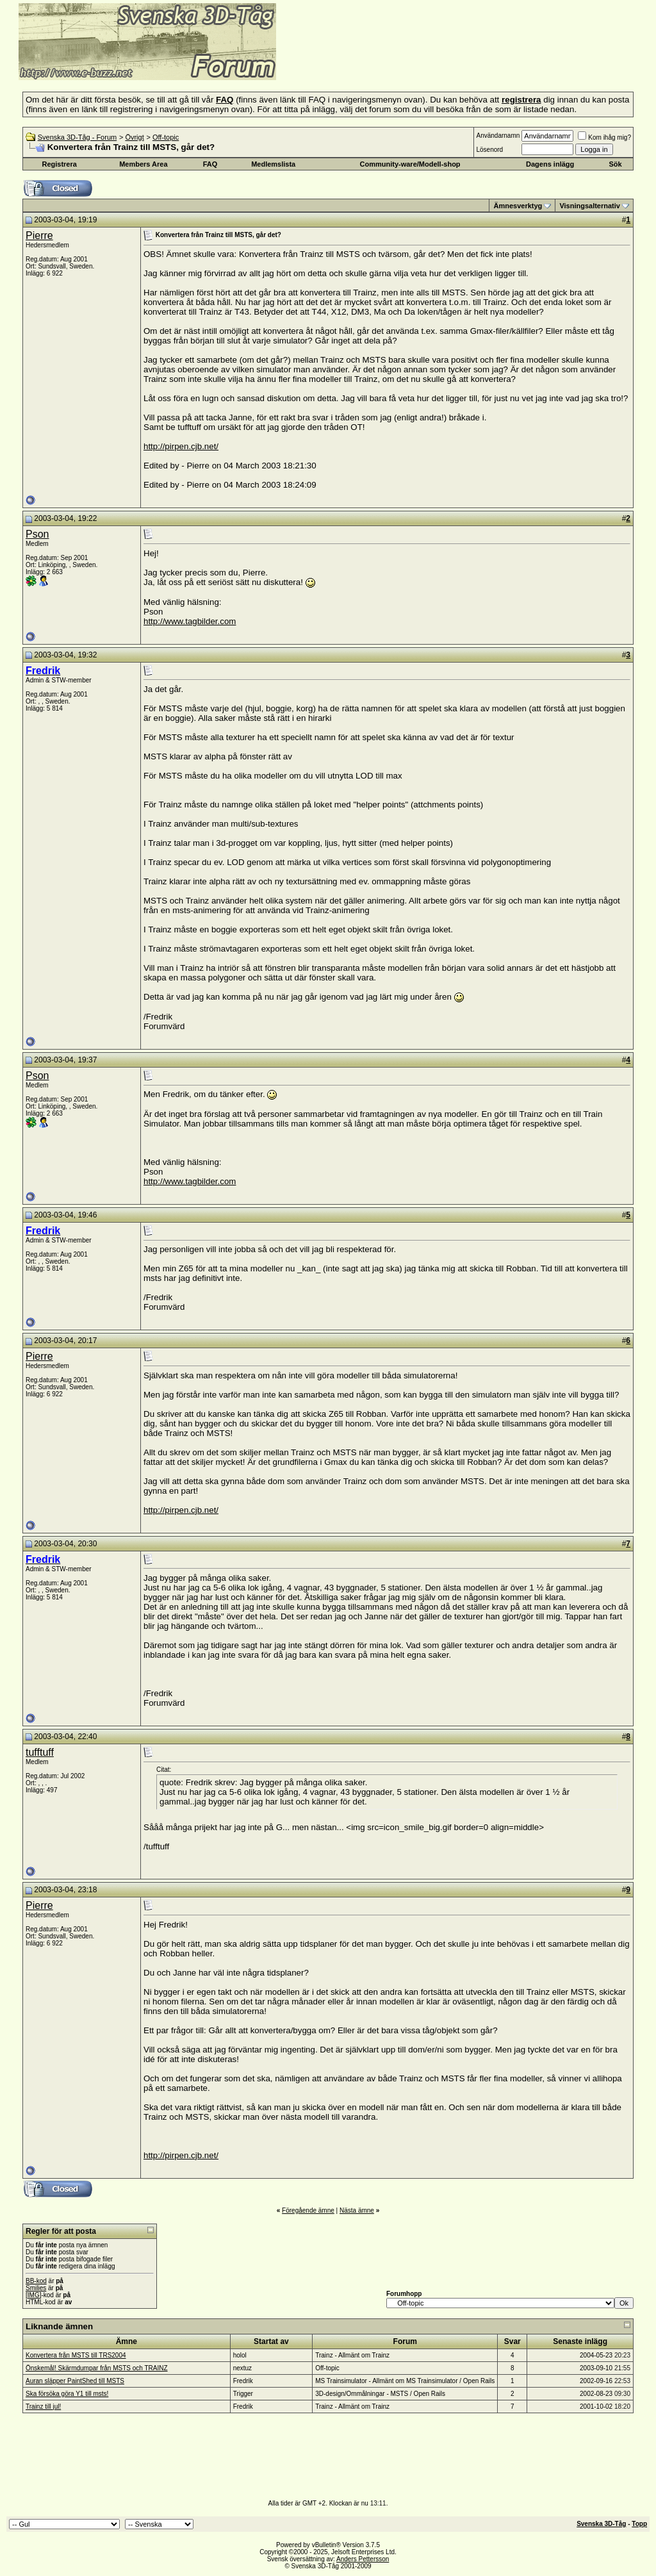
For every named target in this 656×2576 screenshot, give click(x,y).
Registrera (59, 164)
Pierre (39, 235)
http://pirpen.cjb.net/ (181, 446)
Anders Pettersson (362, 2559)
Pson (37, 534)
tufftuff (40, 1752)
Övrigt (134, 137)
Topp (639, 2523)
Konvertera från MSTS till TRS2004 (76, 2355)
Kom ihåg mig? (604, 137)
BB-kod (36, 2280)
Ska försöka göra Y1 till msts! (67, 2393)
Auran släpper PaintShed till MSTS (75, 2380)
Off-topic (165, 137)
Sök (615, 164)
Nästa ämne (357, 2210)
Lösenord (489, 149)
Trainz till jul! (43, 2406)
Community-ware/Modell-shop (410, 164)
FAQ (210, 164)
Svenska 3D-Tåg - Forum (77, 137)
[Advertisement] (433, 61)
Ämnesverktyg (517, 206)
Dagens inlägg (550, 164)
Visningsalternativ (589, 206)
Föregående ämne (308, 2210)
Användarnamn (498, 135)
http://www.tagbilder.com (190, 621)
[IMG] (33, 2295)
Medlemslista (273, 164)
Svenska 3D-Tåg (601, 2523)
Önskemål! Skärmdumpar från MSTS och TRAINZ (97, 2368)
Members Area (143, 164)
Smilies (36, 2287)
